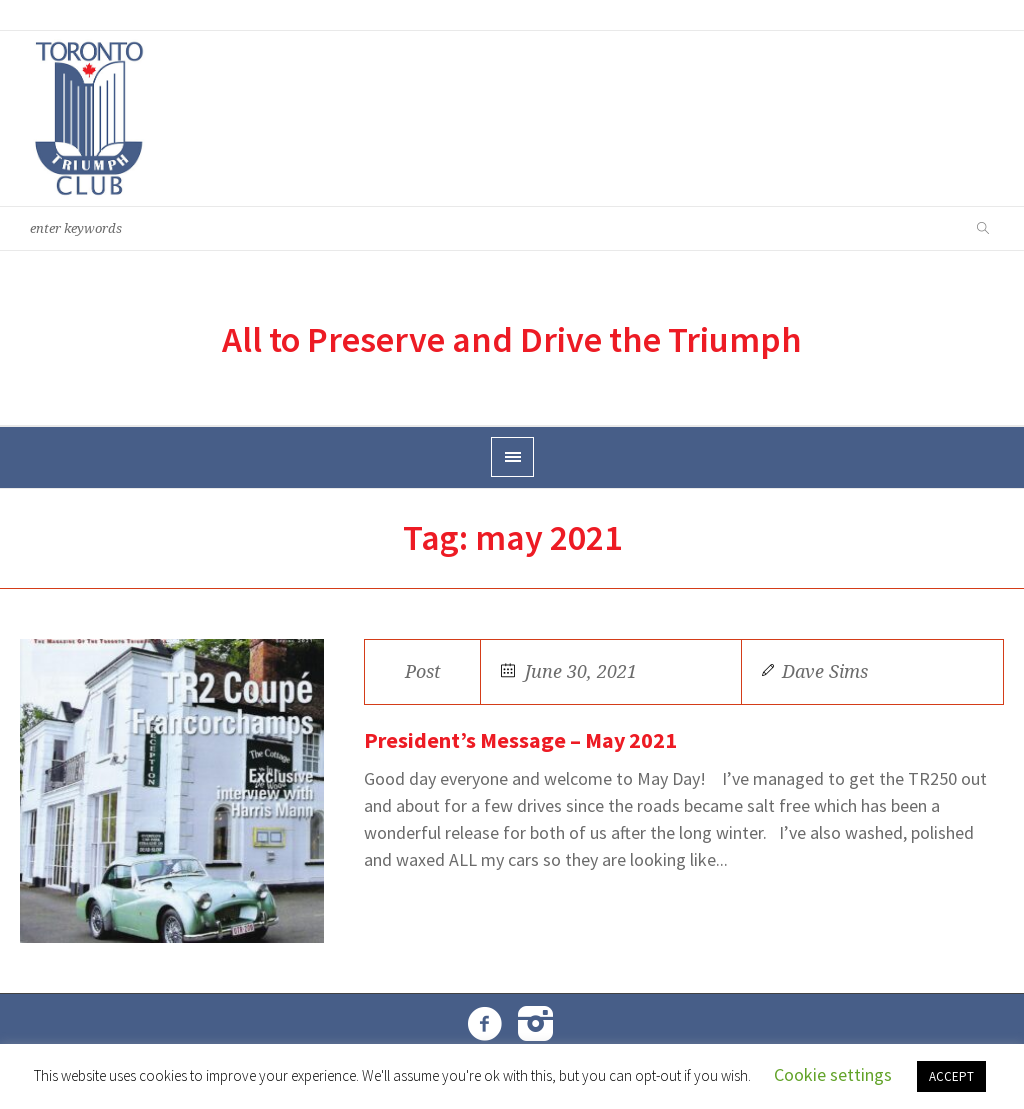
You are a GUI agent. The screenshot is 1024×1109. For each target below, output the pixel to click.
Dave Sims (825, 671)
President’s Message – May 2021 (520, 740)
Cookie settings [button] (833, 1074)
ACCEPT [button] (951, 1076)
